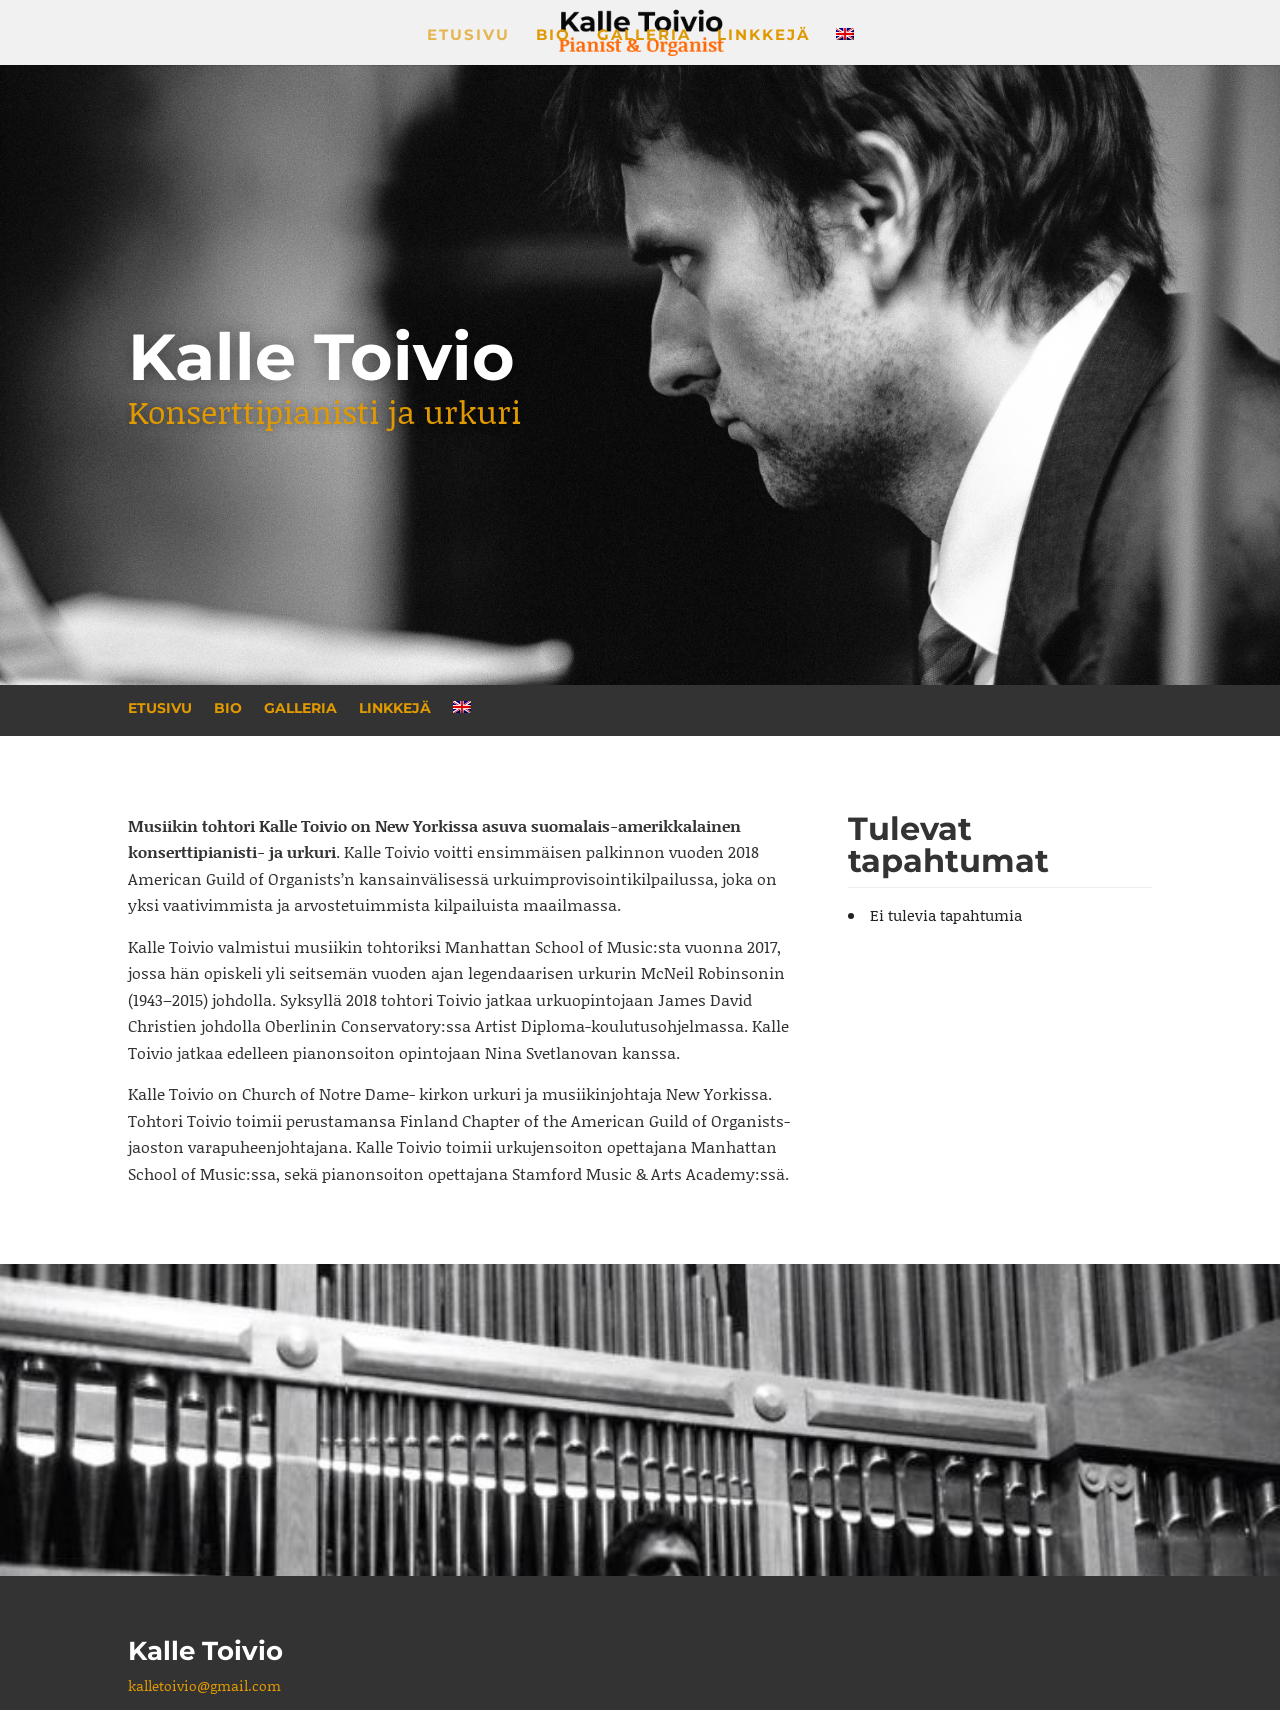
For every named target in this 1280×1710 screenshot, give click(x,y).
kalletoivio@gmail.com (204, 1685)
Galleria (644, 36)
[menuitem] (845, 46)
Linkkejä (763, 36)
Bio (553, 36)
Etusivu (468, 36)
